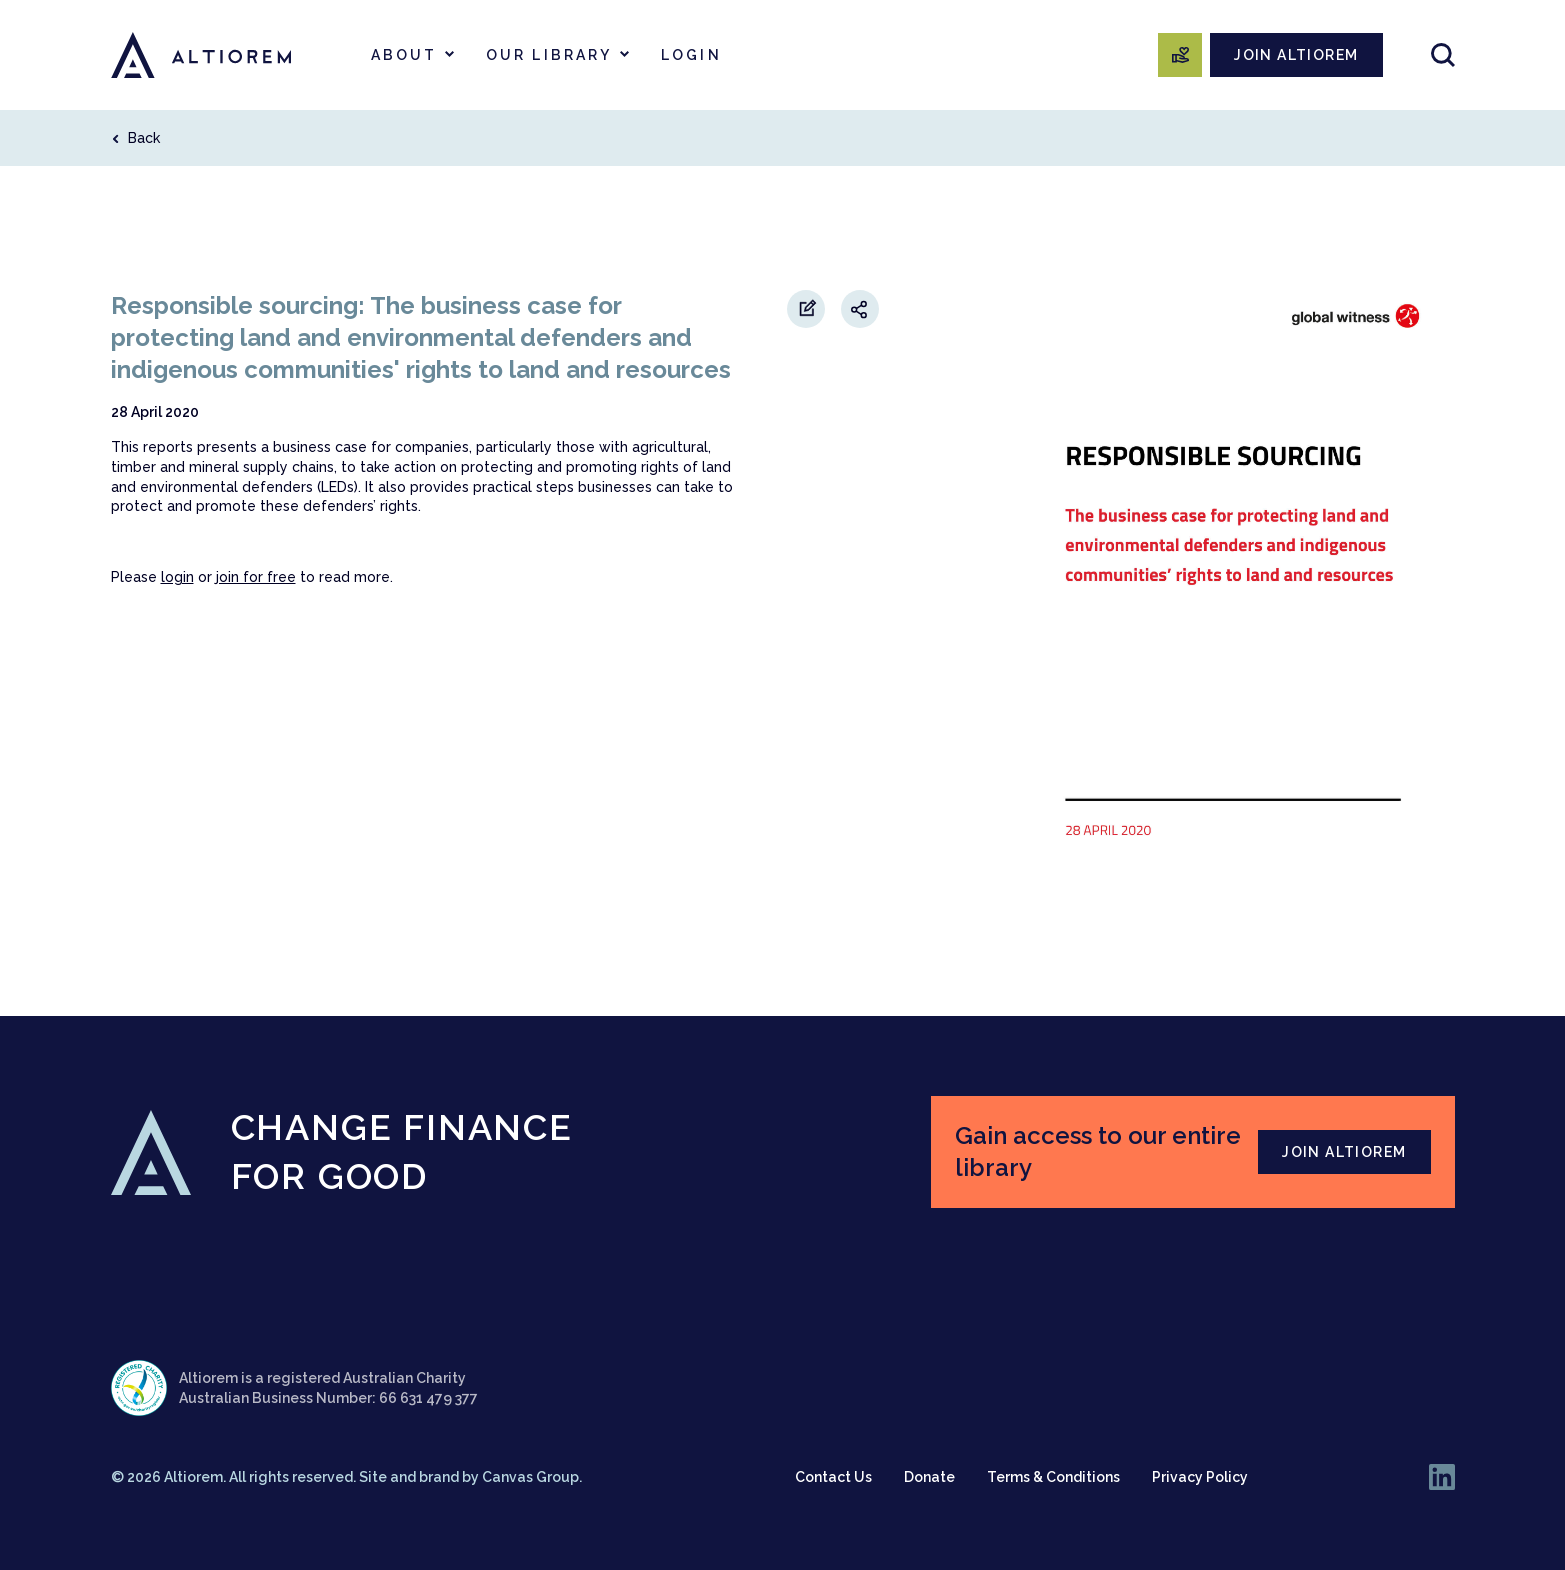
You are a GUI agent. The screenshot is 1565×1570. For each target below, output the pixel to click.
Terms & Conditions (1053, 1477)
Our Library (549, 55)
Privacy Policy (1200, 1477)
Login (691, 55)
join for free (256, 577)
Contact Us (833, 1477)
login (177, 577)
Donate (929, 1477)
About (404, 55)
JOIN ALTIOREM (1296, 55)
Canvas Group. (532, 1477)
